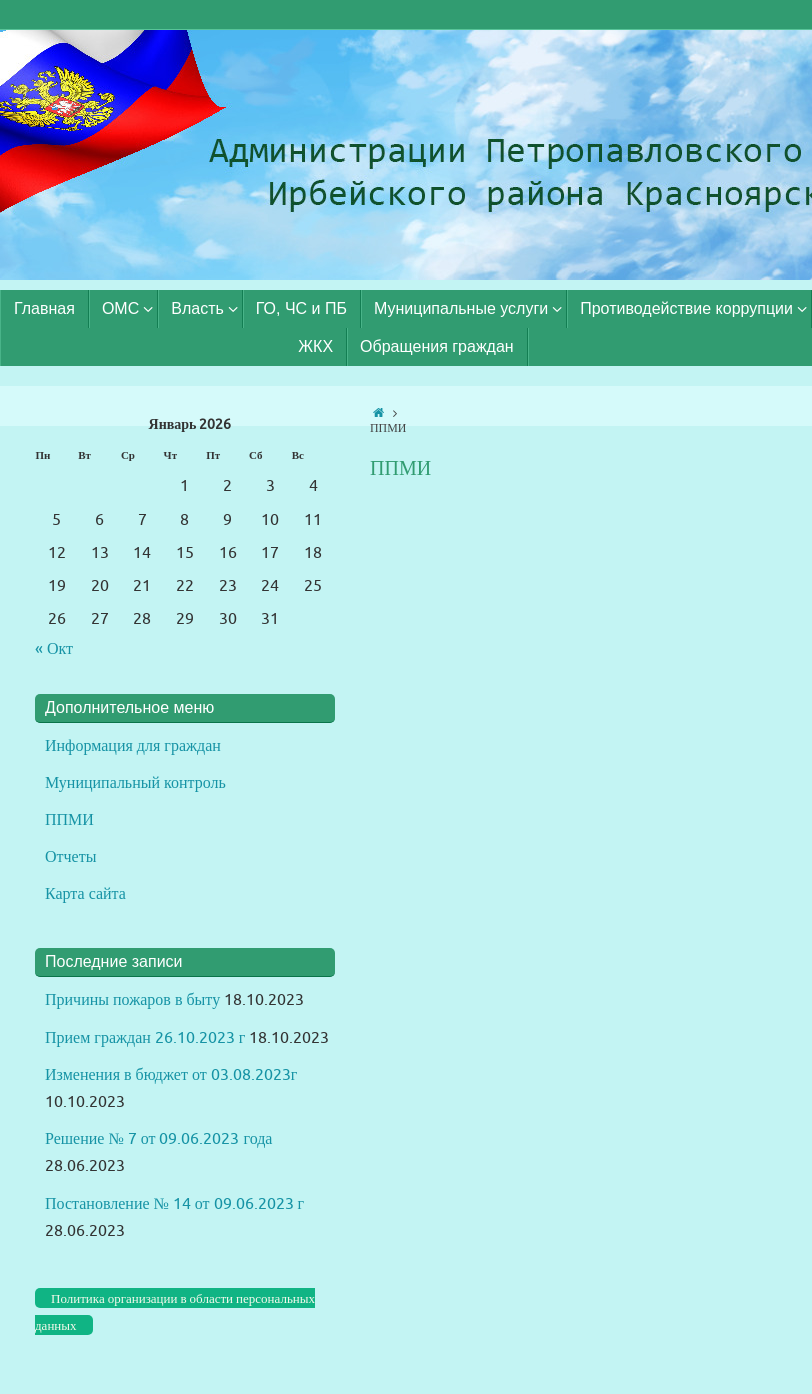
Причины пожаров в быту (132, 1000)
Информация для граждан (133, 746)
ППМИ (69, 820)
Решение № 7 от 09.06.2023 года (158, 1139)
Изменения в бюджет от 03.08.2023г (171, 1075)
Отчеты (70, 857)
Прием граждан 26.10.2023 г (145, 1038)
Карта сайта (85, 894)
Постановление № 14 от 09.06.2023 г (174, 1204)
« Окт (54, 649)
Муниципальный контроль (135, 783)
